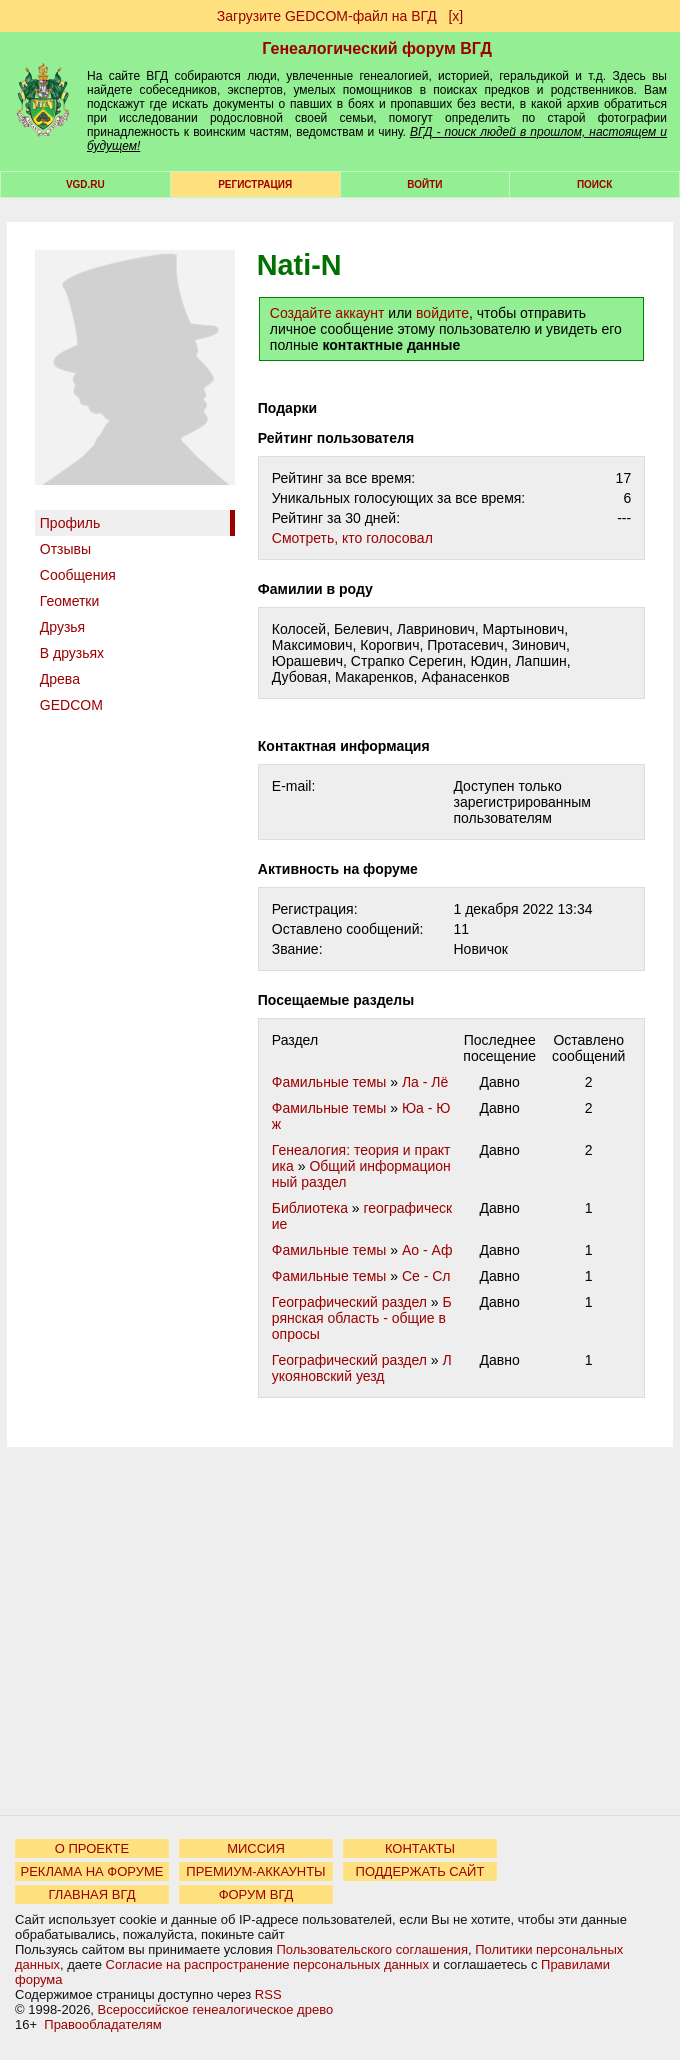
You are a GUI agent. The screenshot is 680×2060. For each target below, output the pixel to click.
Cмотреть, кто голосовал (352, 538)
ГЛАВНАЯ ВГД (92, 1894)
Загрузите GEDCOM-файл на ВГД (327, 16)
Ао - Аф (427, 1250)
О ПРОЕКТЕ (92, 1848)
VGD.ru (85, 184)
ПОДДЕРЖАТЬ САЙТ (420, 1871)
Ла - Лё (425, 1082)
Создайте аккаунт (327, 313)
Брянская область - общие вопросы (362, 1318)
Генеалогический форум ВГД (377, 48)
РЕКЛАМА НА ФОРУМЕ (91, 1871)
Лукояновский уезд (362, 1368)
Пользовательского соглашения (372, 1949)
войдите (442, 313)
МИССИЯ (256, 1848)
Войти (424, 184)
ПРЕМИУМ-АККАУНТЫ (255, 1871)
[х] (455, 16)
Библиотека (310, 1208)
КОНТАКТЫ (420, 1848)
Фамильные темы (329, 1082)
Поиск (594, 184)
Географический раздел (349, 1302)
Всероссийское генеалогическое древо (216, 2009)
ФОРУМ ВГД (256, 1894)
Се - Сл (426, 1276)
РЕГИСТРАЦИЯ (255, 184)
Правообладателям (102, 2024)
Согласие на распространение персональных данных (267, 1964)
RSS (268, 1994)
